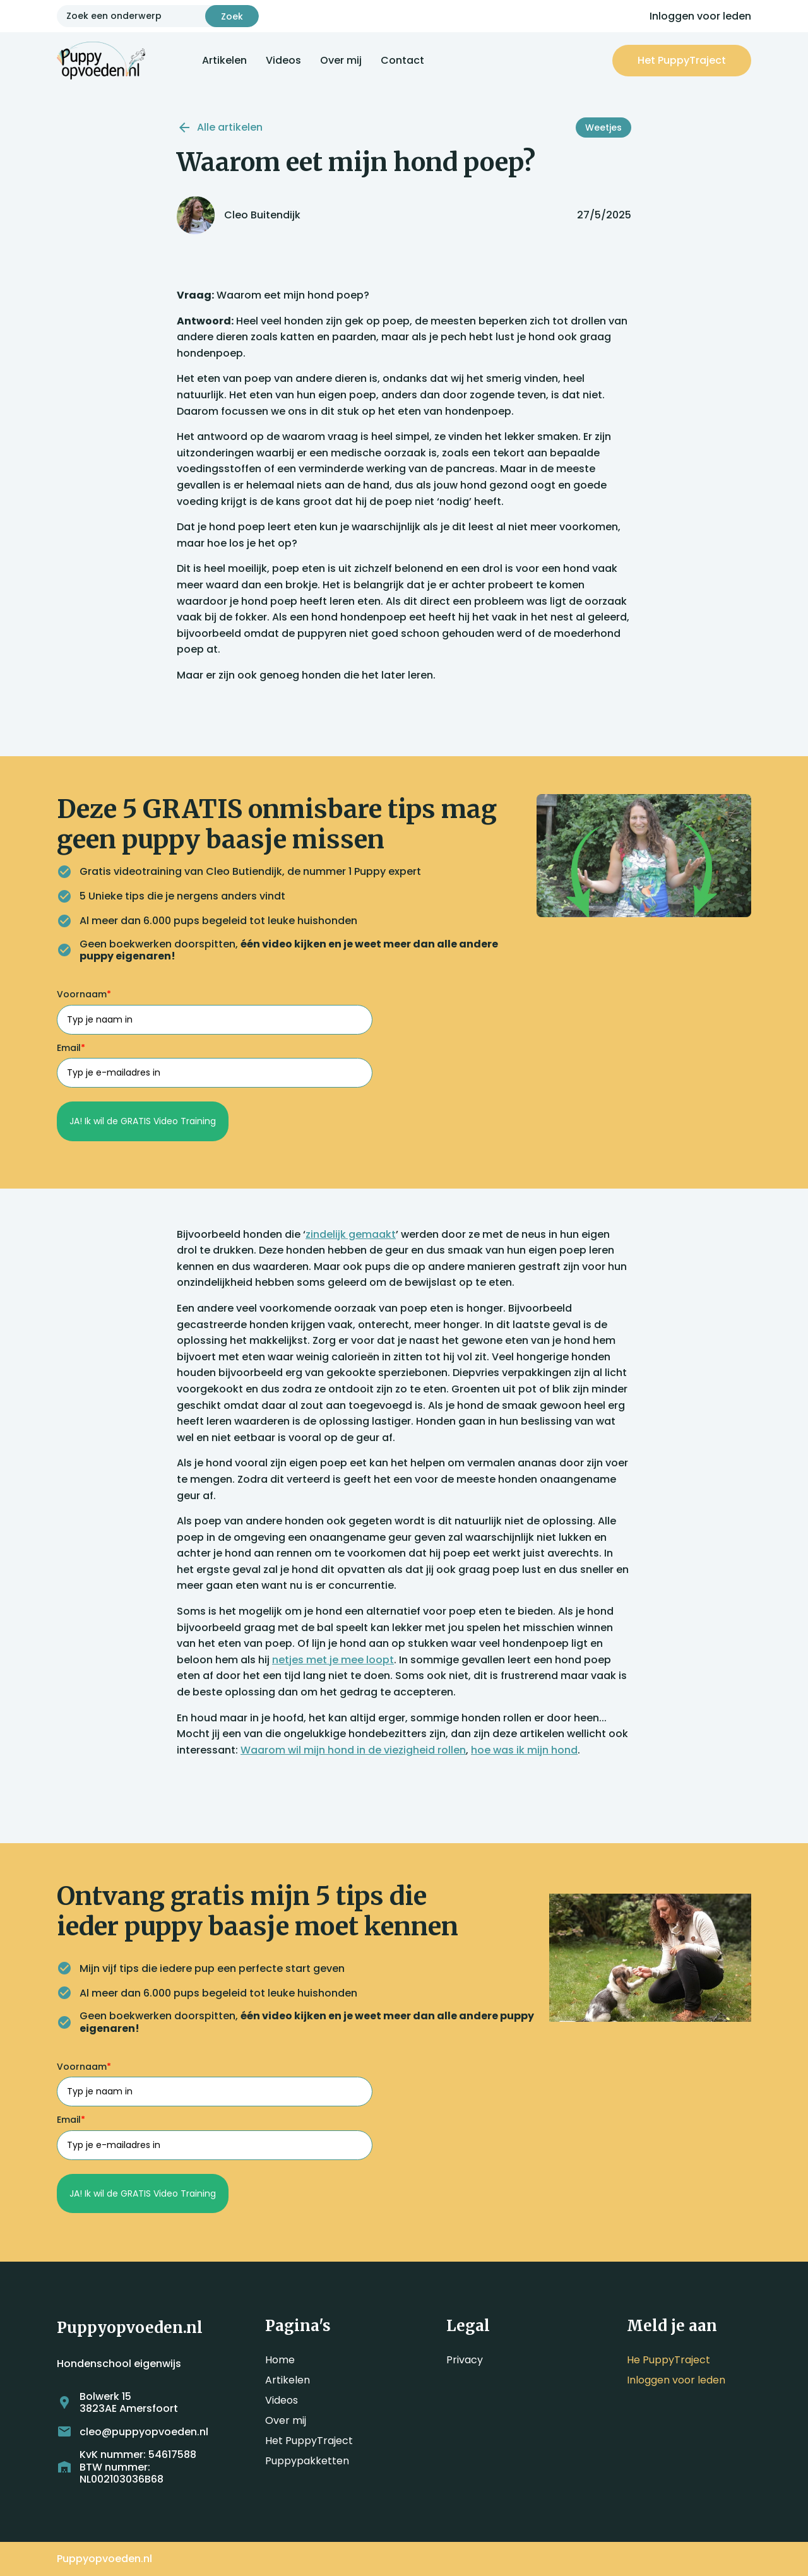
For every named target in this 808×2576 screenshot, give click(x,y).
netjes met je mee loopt (333, 1660)
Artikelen (224, 60)
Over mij (341, 60)
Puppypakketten (307, 2461)
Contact (402, 60)
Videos (283, 60)
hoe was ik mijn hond (524, 1750)
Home (280, 2360)
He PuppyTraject (668, 2360)
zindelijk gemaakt (351, 1234)
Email (71, 1048)
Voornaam (84, 994)
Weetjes (603, 127)
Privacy (464, 2360)
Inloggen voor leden (700, 16)
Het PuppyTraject (309, 2440)
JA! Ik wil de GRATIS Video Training (142, 1121)
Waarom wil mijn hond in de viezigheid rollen (353, 1750)
